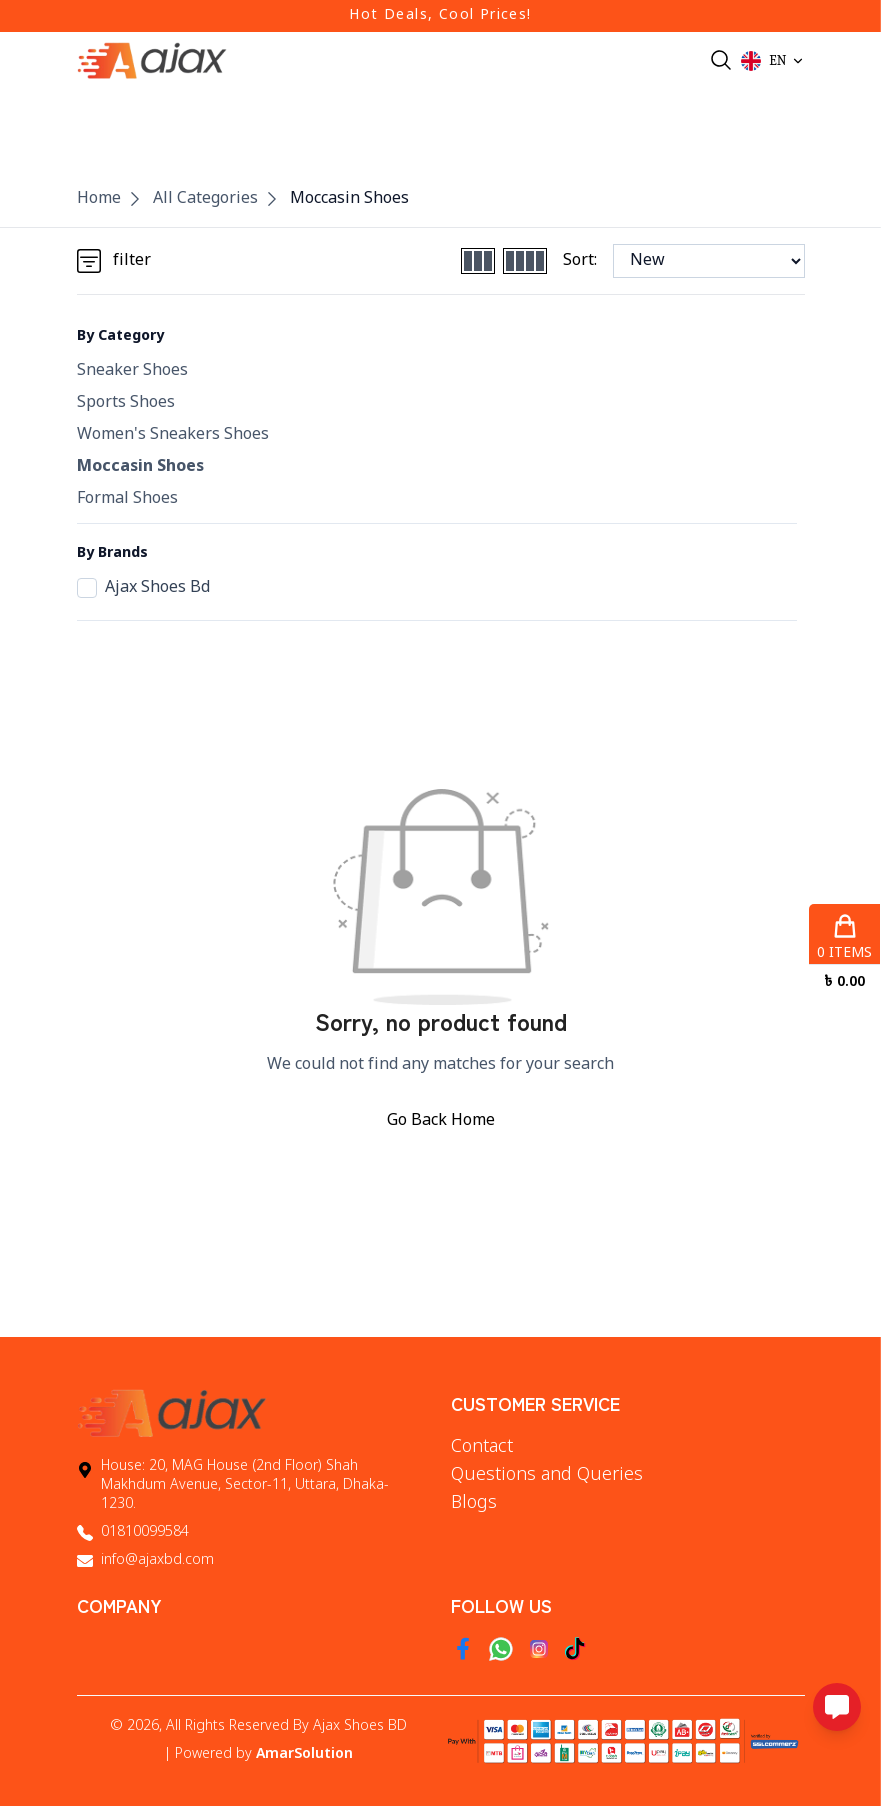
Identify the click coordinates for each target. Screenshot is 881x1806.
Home (99, 199)
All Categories (205, 199)
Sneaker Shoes (132, 371)
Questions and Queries (547, 1475)
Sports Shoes (126, 403)
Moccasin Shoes (349, 199)
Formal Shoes (127, 499)
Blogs (474, 1503)
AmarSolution (304, 1754)
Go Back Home (441, 1121)
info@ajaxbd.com (157, 1560)
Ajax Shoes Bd (143, 588)
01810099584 (145, 1532)
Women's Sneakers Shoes (173, 435)
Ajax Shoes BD (360, 1726)
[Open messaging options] (837, 1707)
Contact (482, 1447)
